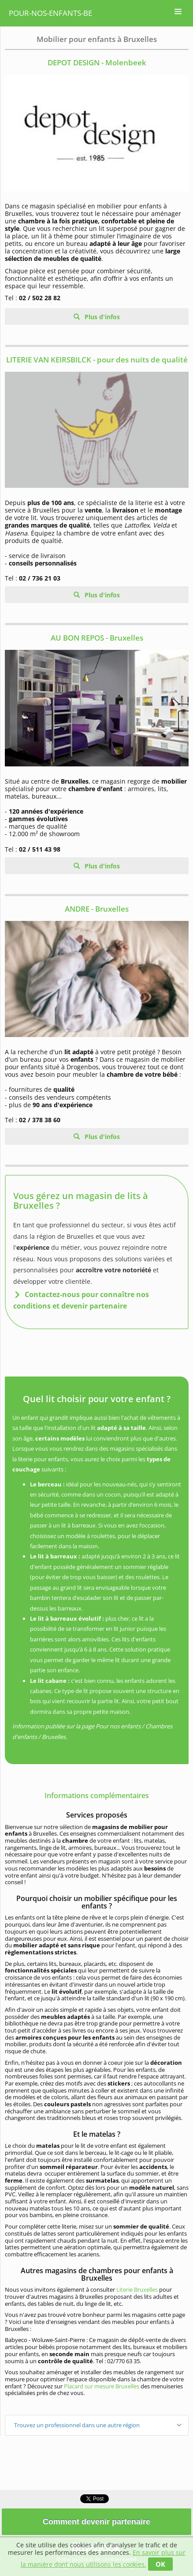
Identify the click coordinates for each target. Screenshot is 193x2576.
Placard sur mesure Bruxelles (101, 2386)
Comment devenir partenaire (96, 2521)
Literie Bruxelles (137, 2289)
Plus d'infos (101, 317)
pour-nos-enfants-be (50, 13)
